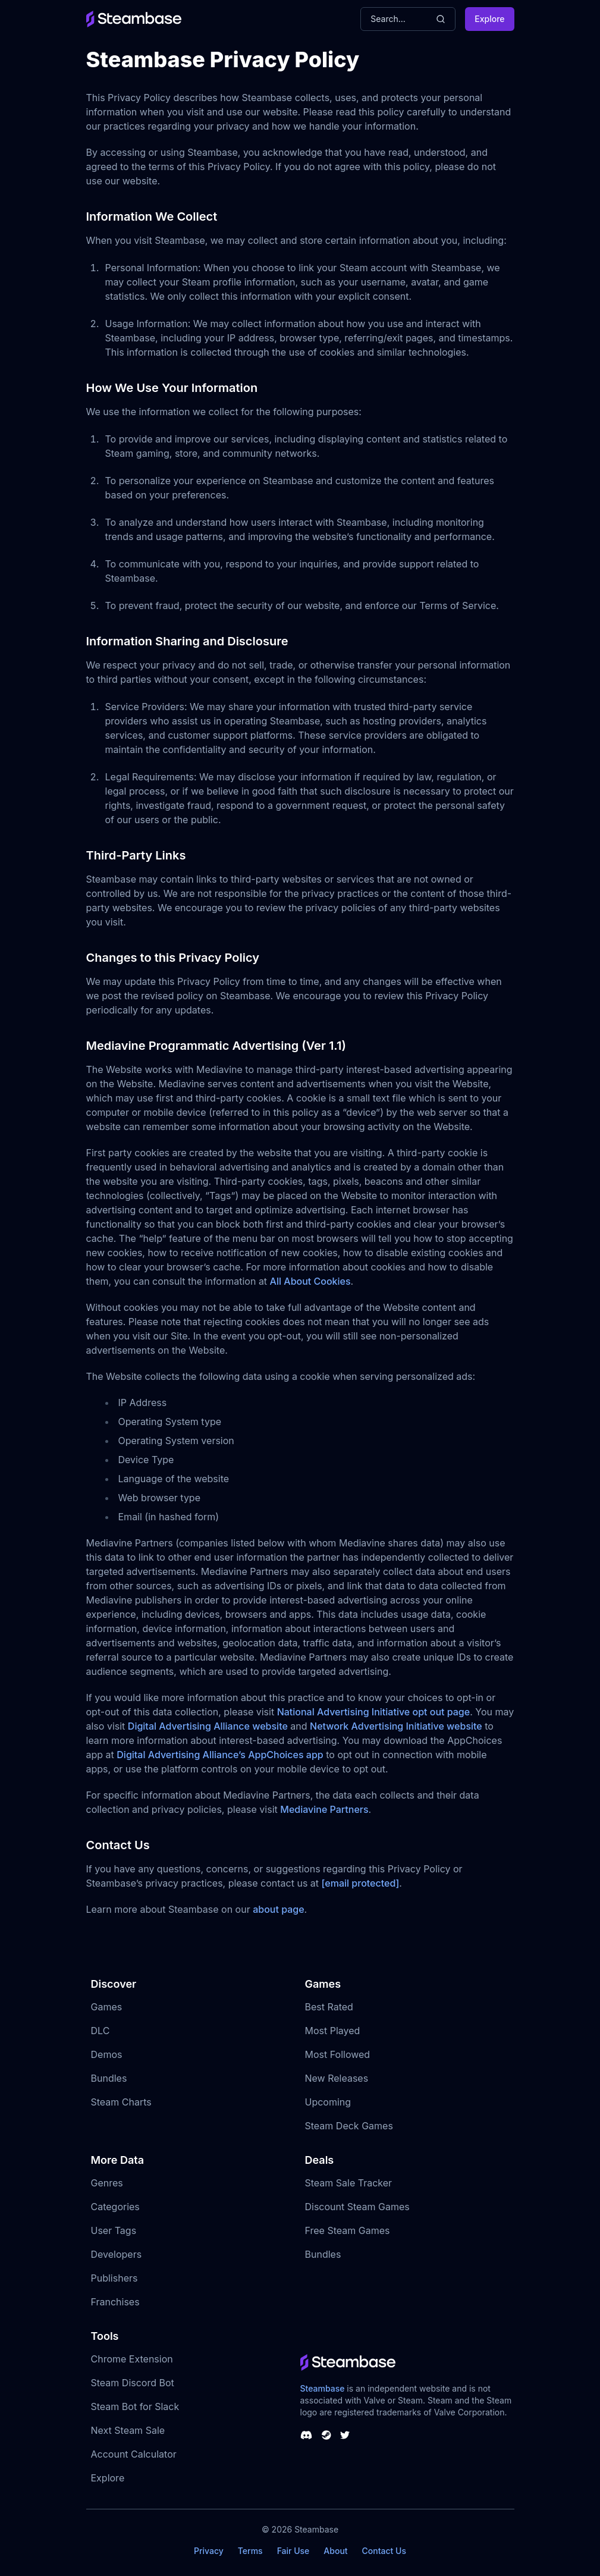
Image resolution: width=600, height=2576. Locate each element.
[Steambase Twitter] (345, 2435)
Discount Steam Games (357, 2207)
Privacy (209, 2551)
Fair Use (293, 2551)
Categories (115, 2207)
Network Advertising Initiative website (396, 1726)
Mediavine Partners (324, 1809)
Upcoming (328, 2102)
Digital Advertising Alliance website (208, 1726)
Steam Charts (121, 2102)
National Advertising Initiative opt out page (373, 1712)
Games (106, 2007)
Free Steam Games (347, 2230)
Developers (116, 2254)
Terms (250, 2551)
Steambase (322, 2388)
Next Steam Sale (128, 2430)
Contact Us (384, 2551)
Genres (107, 2183)
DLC (100, 2031)
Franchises (115, 2302)
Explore (489, 19)
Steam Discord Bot (132, 2383)
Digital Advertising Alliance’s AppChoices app (220, 1755)
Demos (106, 2054)
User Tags (114, 2230)
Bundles (109, 2078)
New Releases (337, 2078)
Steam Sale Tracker (348, 2183)
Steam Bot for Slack (135, 2406)
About (335, 2551)
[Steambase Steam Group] (326, 2435)
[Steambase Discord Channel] (306, 2435)
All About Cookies (310, 1281)
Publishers (114, 2278)
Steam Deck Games (349, 2126)
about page (278, 1909)
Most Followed (337, 2054)
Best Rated (329, 2007)
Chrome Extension (132, 2359)
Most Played (332, 2031)
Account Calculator (134, 2454)
